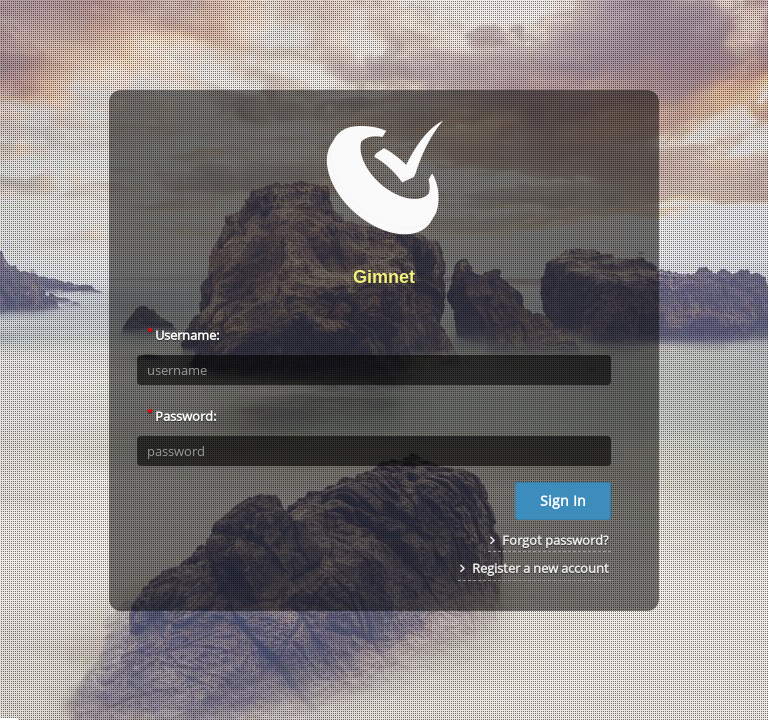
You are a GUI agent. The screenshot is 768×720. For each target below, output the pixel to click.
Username (181, 334)
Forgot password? (549, 540)
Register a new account (534, 568)
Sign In (563, 500)
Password (180, 415)
